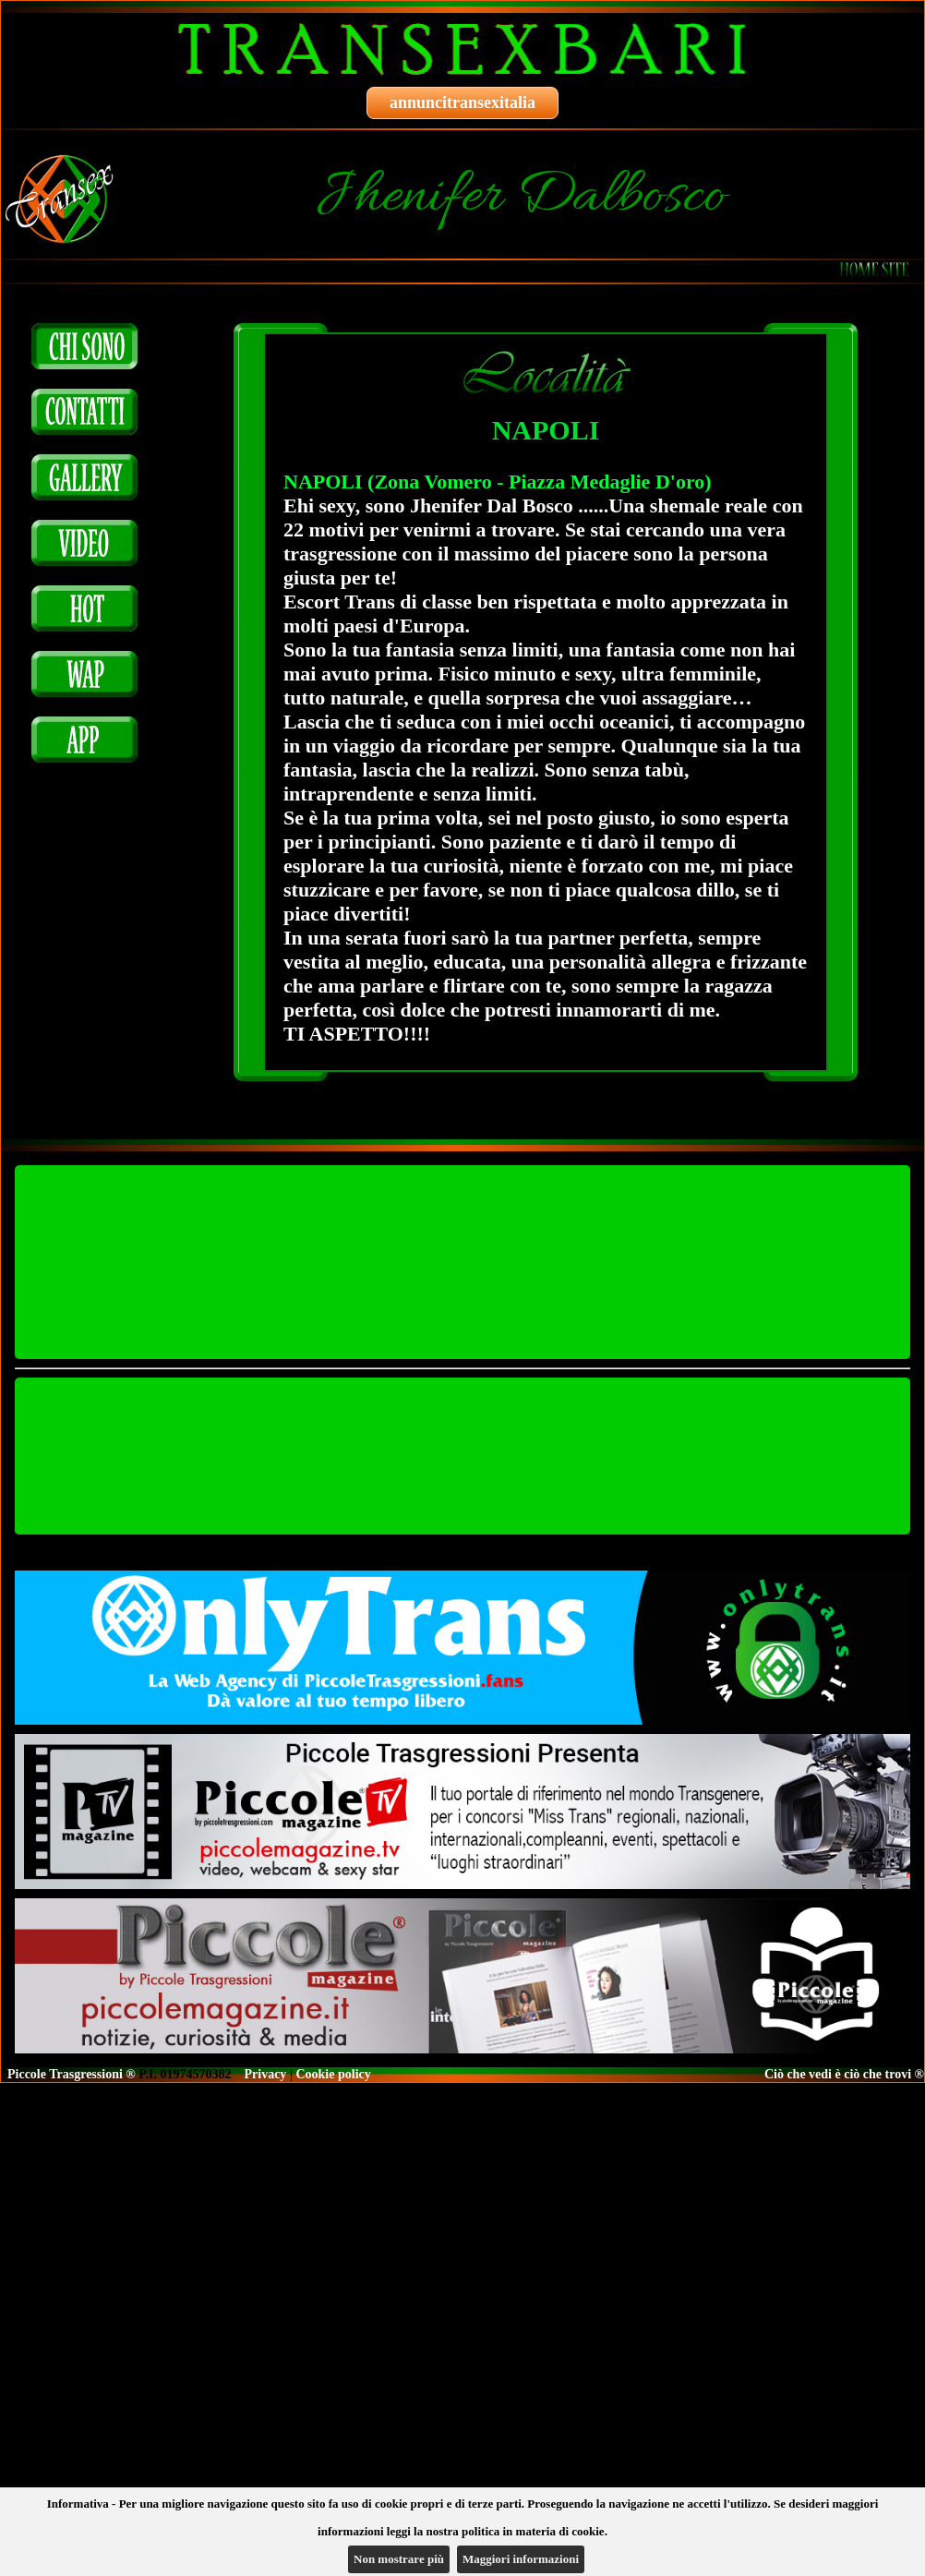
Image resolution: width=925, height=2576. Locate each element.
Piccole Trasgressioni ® (71, 2074)
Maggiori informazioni (520, 2559)
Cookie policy (332, 2074)
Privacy (266, 2074)
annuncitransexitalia (462, 102)
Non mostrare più (399, 2559)
